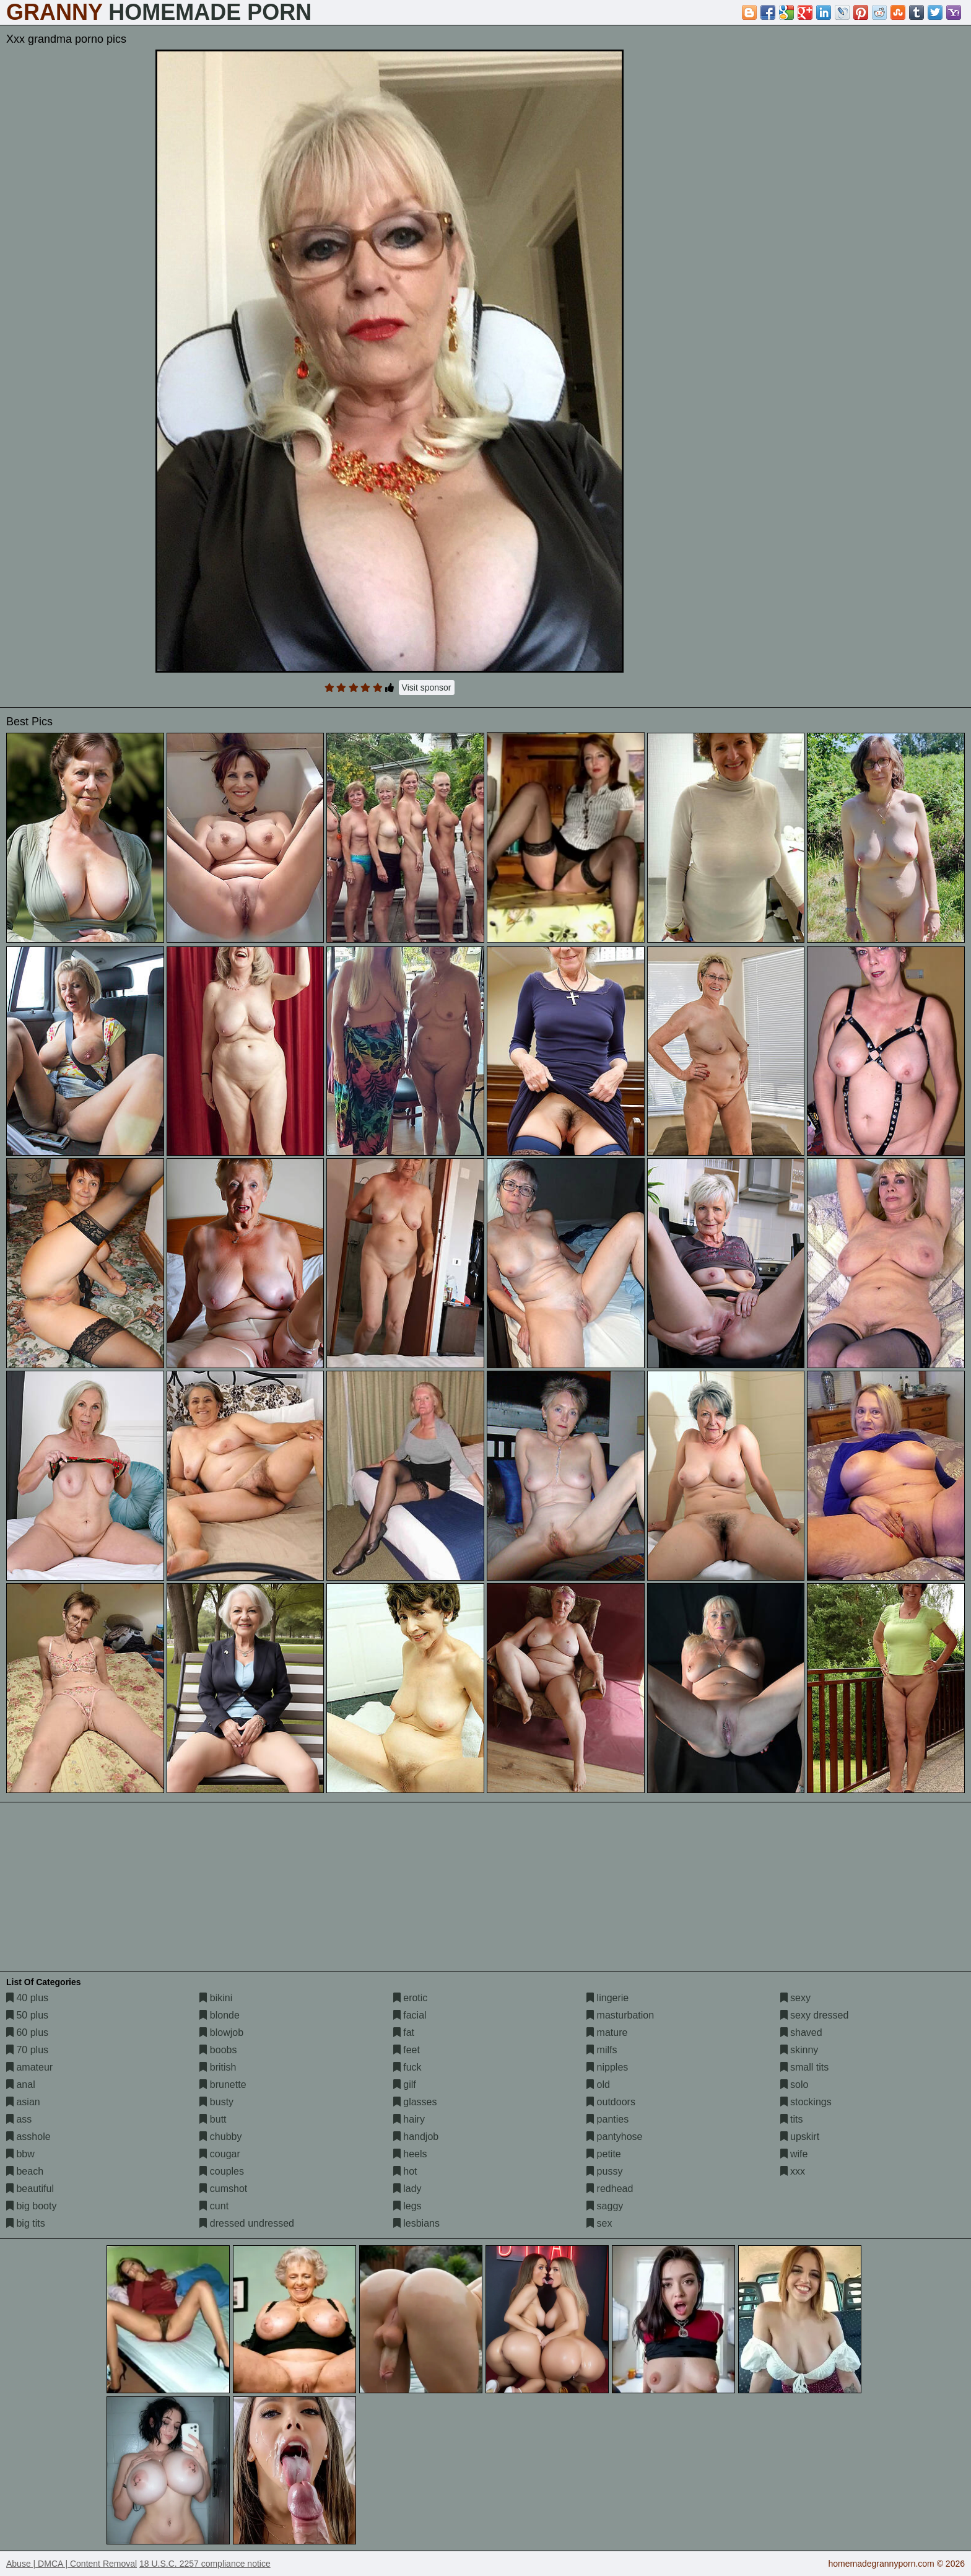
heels (410, 2154)
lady (407, 2188)
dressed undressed (246, 2223)
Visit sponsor (426, 687)
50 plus (27, 2015)
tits (791, 2119)
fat (403, 2032)
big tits (25, 2223)
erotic (410, 1998)
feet (406, 2050)
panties (607, 2119)
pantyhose (614, 2136)
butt (212, 2119)
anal (20, 2084)
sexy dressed (814, 2015)
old (598, 2084)
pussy (604, 2171)
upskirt (800, 2136)
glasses (415, 2102)
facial (410, 2015)
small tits (804, 2067)
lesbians (416, 2223)
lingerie (607, 1998)
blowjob (221, 2032)
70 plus (27, 2050)
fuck (407, 2067)
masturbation (620, 2015)
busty (216, 2102)
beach (24, 2171)
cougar (219, 2154)
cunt (214, 2206)
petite (603, 2154)
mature (606, 2032)
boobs (218, 2050)
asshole (28, 2136)
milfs (601, 2050)
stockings (806, 2102)
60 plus (27, 2032)
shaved (801, 2032)
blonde (219, 2015)
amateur (29, 2067)
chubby (220, 2136)
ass (19, 2119)
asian (23, 2102)
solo (794, 2084)
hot (405, 2171)
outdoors (610, 2102)
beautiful (30, 2188)
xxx (792, 2171)
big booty (31, 2206)
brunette (222, 2084)
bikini (215, 1998)
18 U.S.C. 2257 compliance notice (205, 2564)
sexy (795, 1998)
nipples (607, 2067)
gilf (404, 2084)
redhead (609, 2188)
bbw (20, 2154)
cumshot (223, 2188)
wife (794, 2154)
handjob (415, 2136)
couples (221, 2171)
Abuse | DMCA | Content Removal (71, 2564)
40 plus (27, 1998)
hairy (409, 2119)
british (217, 2067)
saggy (604, 2206)
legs (407, 2206)
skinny (799, 2050)
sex (599, 2223)
